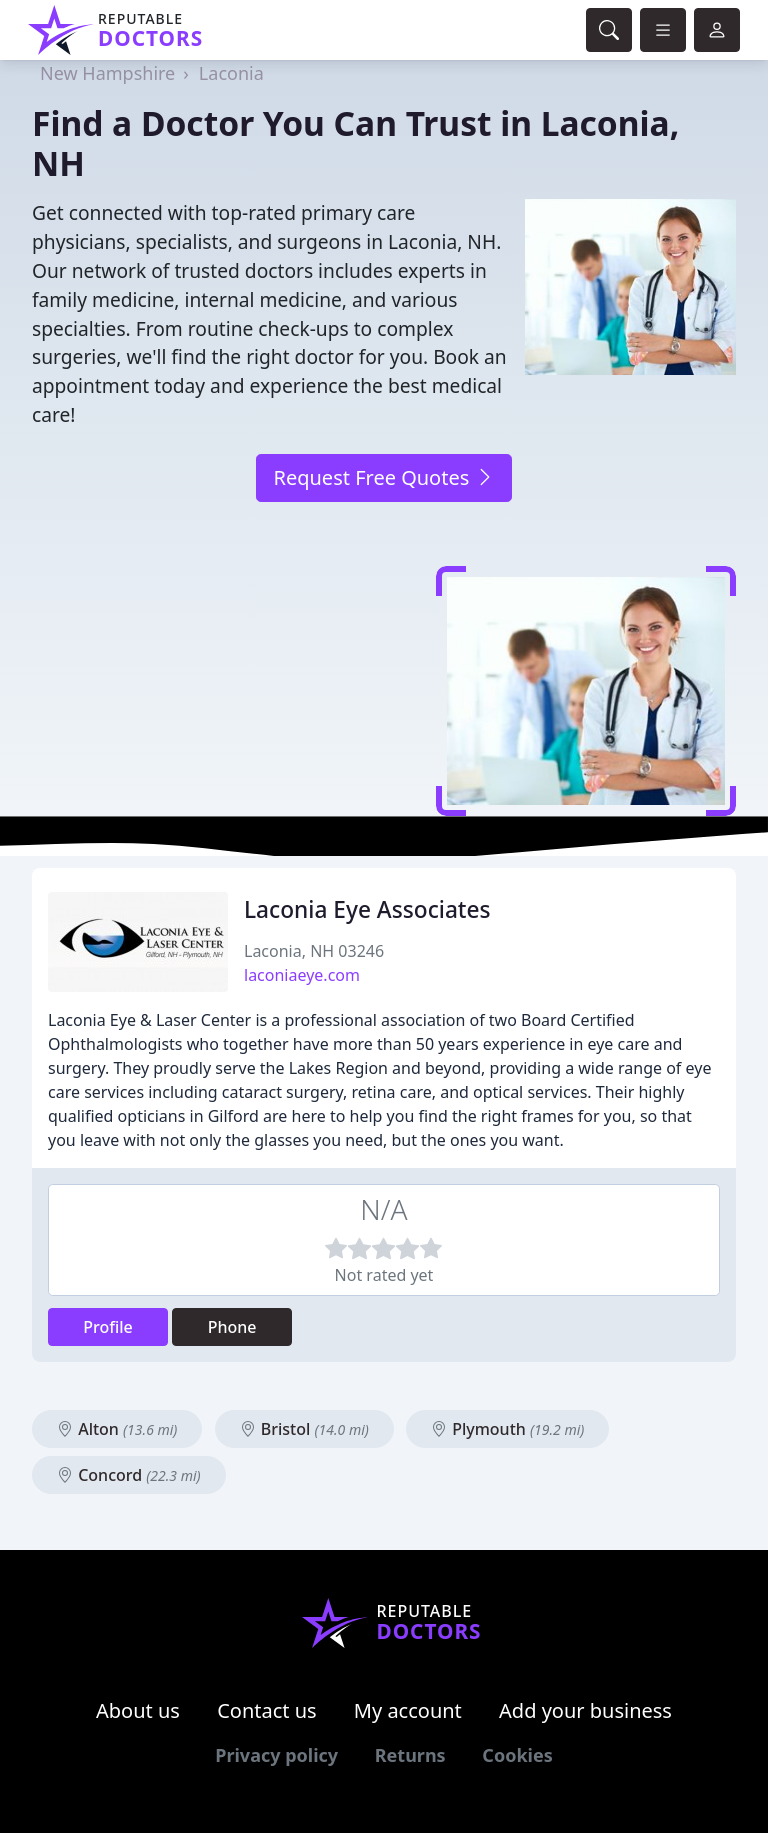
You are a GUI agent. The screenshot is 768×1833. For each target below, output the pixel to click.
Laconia (231, 73)
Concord (129, 1475)
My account (408, 1710)
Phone (232, 1327)
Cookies (517, 1755)
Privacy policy (276, 1755)
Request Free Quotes (383, 477)
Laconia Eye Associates (367, 909)
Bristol (304, 1429)
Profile (108, 1327)
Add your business (585, 1710)
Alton (117, 1429)
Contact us (267, 1710)
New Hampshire (107, 73)
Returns (410, 1755)
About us (138, 1710)
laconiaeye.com (302, 975)
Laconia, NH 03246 (314, 951)
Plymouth (507, 1429)
